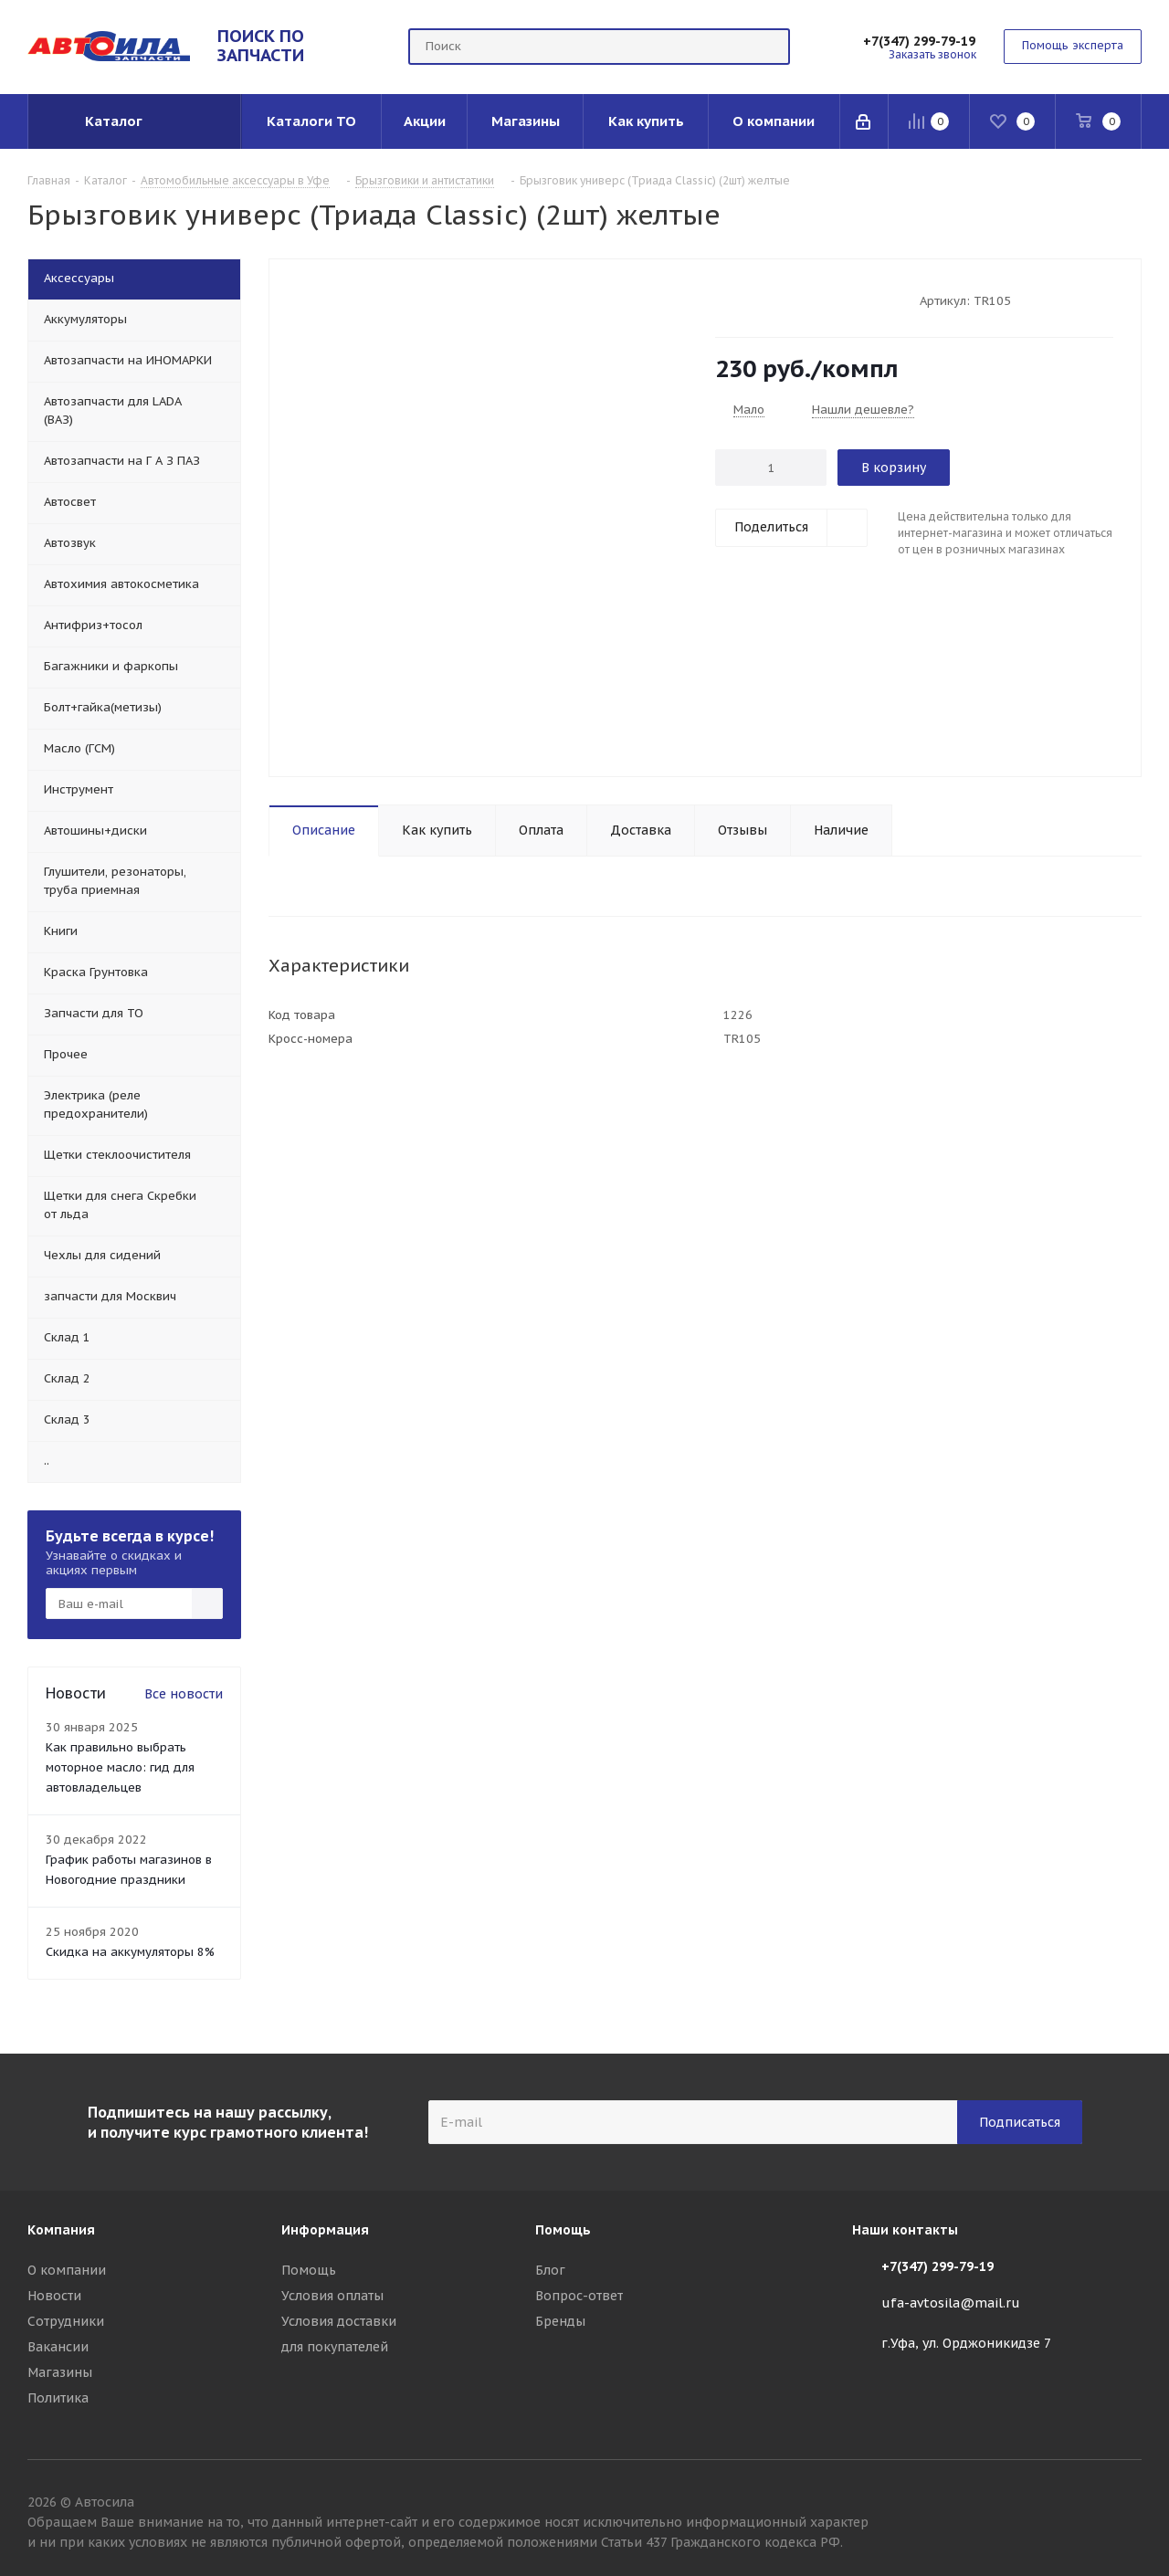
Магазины (59, 2372)
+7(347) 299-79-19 (919, 41)
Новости (54, 2295)
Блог (550, 2270)
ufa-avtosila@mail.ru (950, 2303)
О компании (66, 2270)
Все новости (183, 1694)
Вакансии (58, 2347)
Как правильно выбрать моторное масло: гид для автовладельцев (120, 1767)
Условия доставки (338, 2321)
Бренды (560, 2321)
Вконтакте (1128, 2505)
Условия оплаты (332, 2295)
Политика (58, 2398)
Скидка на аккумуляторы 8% (130, 1952)
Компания (61, 2230)
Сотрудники (65, 2321)
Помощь (308, 2270)
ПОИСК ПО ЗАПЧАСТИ (260, 45)
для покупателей (334, 2347)
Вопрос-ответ (579, 2295)
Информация (325, 2230)
